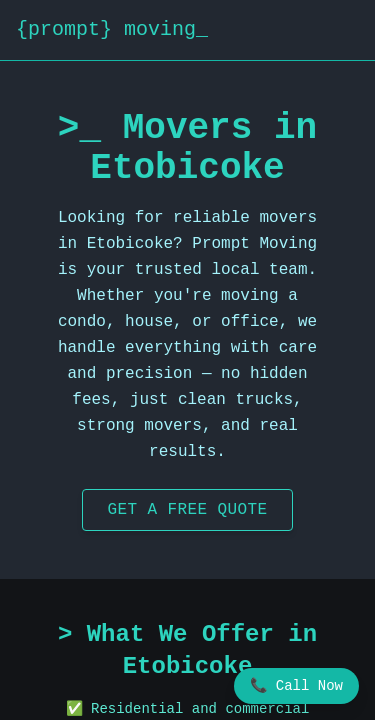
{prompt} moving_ (112, 29)
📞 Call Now (296, 686)
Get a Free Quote (187, 510)
